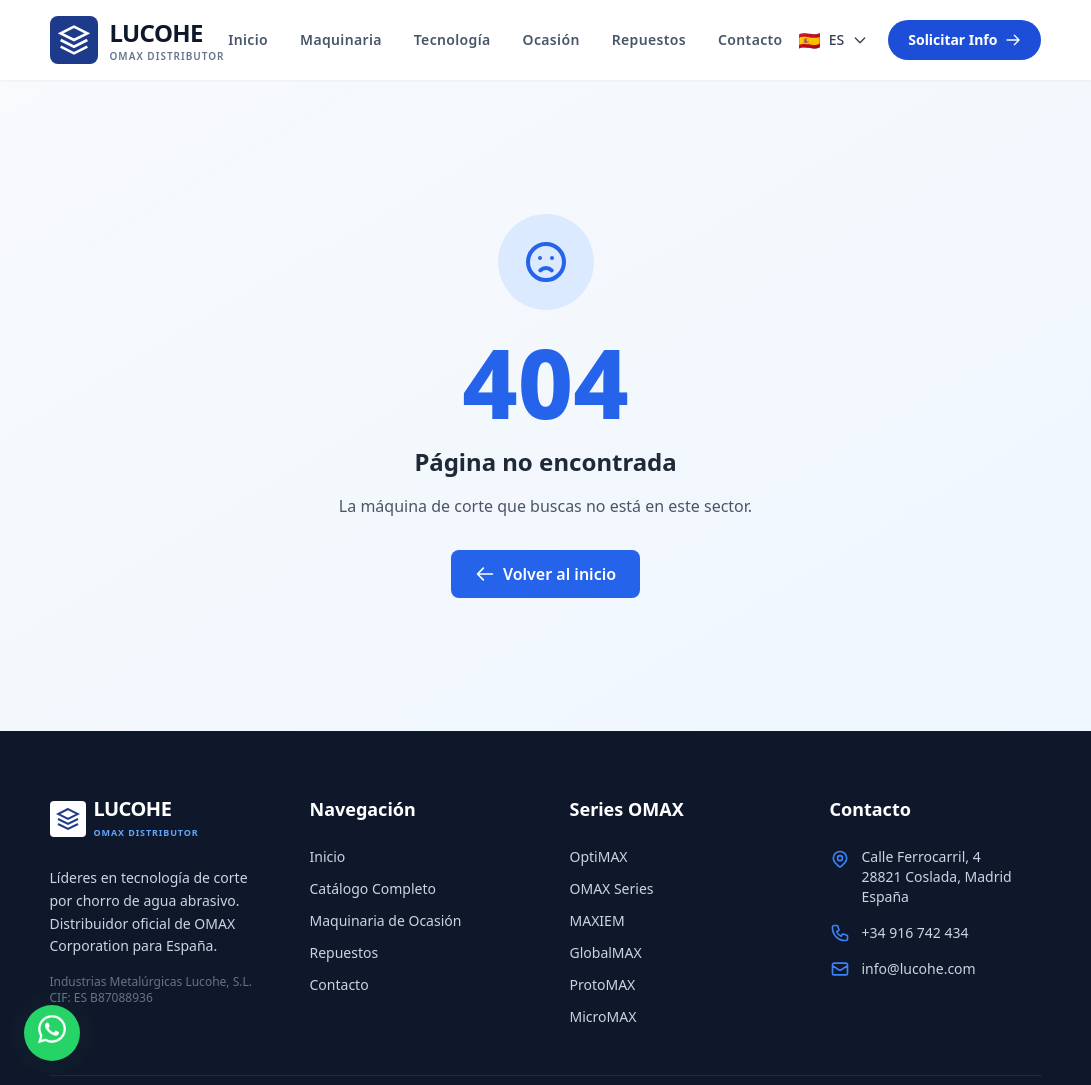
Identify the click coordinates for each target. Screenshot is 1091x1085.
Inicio (248, 39)
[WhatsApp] (52, 1033)
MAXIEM (597, 920)
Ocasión (551, 39)
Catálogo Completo (373, 888)
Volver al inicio (545, 574)
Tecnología (452, 39)
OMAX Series (612, 888)
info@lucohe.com (919, 968)
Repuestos (649, 39)
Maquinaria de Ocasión (386, 920)
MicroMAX (603, 1016)
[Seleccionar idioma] (833, 40)
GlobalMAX (606, 952)
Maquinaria (341, 39)
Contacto (750, 39)
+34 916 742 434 (915, 932)
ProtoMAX (603, 984)
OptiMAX (599, 856)
